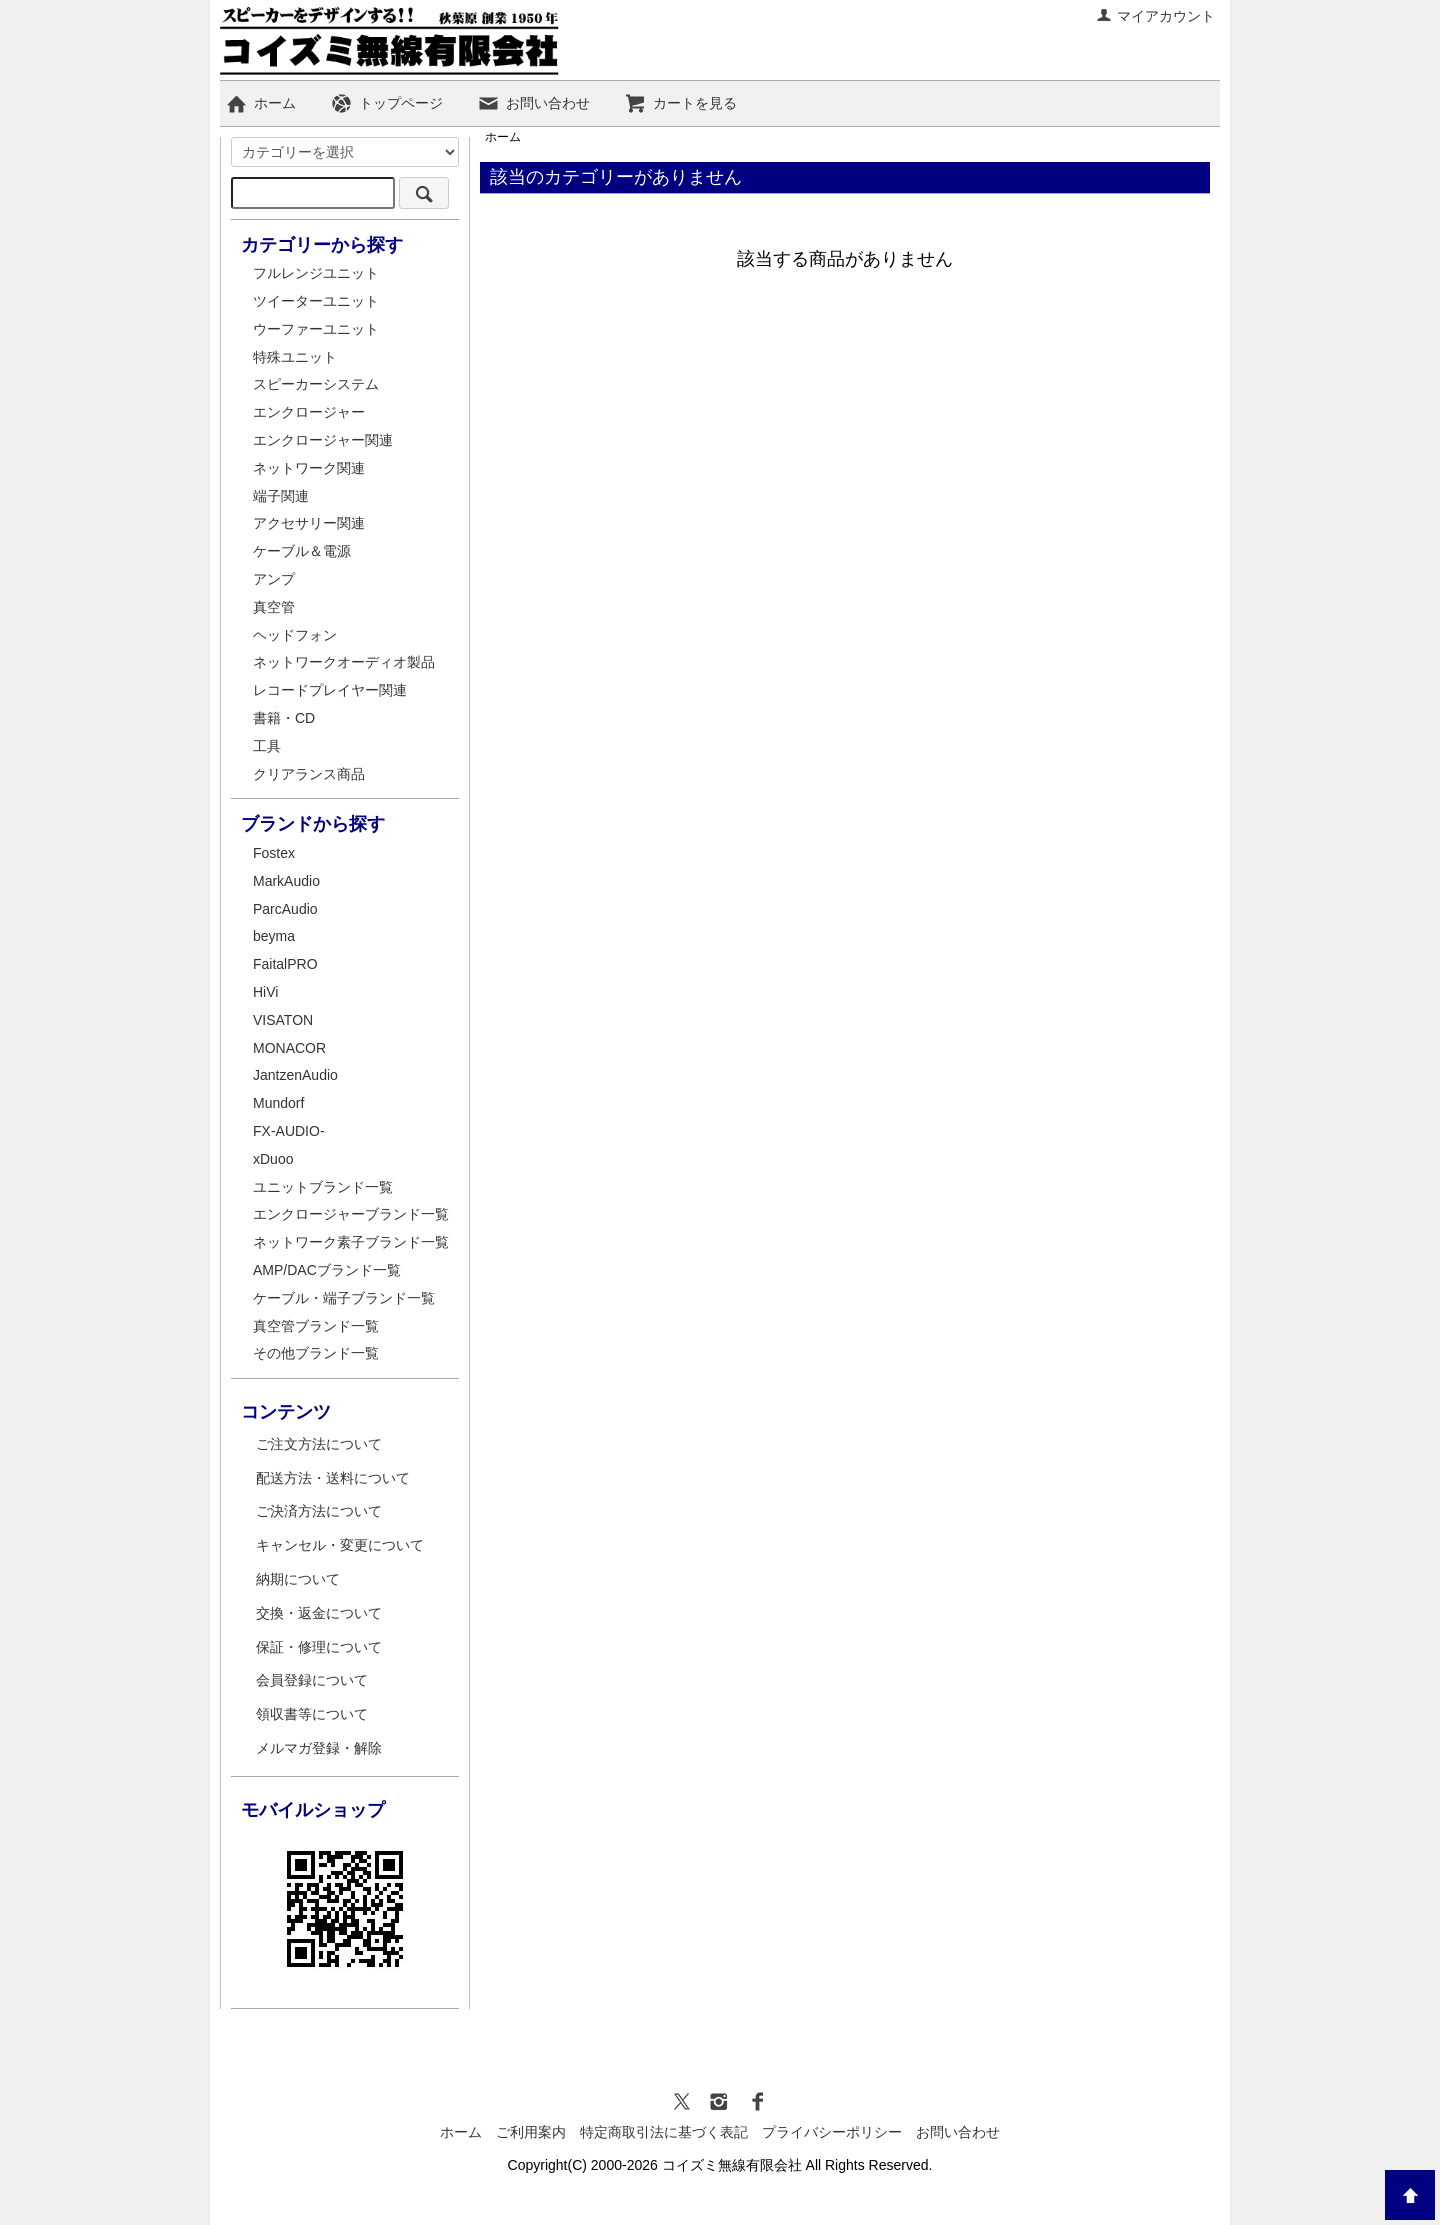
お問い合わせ (533, 103)
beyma (274, 936)
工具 (267, 746)
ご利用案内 (531, 2132)
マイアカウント (1155, 16)
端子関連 (281, 496)
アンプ (274, 579)
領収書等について (312, 1714)
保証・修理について (319, 1647)
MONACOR (289, 1048)
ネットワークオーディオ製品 (344, 662)
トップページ (386, 103)
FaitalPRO (285, 964)
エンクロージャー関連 (323, 440)
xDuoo (273, 1159)
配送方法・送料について (333, 1478)
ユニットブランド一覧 (323, 1187)
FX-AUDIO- (289, 1131)
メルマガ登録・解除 (319, 1748)
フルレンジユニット (316, 273)
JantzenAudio (295, 1075)
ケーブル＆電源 (302, 551)
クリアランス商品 (309, 774)
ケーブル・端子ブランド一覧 (344, 1298)
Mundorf (278, 1103)
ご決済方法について (319, 1511)
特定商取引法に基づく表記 (664, 2132)
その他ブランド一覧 (316, 1353)
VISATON (283, 1020)
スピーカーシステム (316, 384)
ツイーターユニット (316, 301)
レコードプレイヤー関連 (330, 690)
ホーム (260, 103)
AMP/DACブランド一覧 (327, 1270)
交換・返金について (319, 1613)
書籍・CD (284, 718)
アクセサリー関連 (309, 523)
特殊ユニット (295, 357)
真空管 (274, 607)
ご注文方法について (319, 1444)
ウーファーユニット (316, 329)
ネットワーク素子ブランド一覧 (351, 1242)
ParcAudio (285, 909)
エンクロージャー (309, 412)
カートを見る (680, 103)
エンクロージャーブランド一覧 (351, 1214)
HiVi (265, 992)
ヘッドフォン (295, 635)
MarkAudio (286, 881)
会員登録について (312, 1680)
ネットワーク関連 (309, 468)
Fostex (274, 853)
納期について (298, 1579)
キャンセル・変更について (340, 1545)
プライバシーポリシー (832, 2132)
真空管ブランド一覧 (316, 1326)
